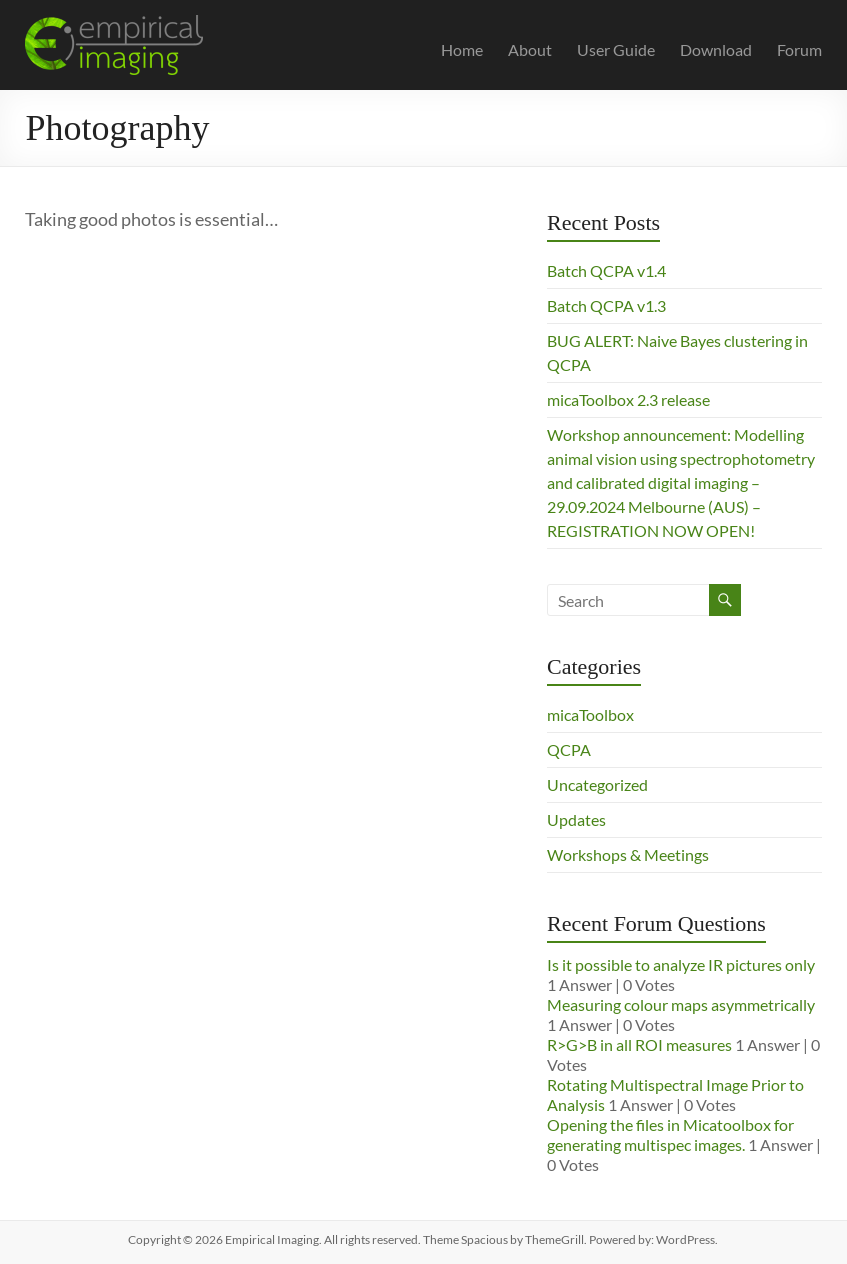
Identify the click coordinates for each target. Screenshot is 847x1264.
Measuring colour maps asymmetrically (681, 1004)
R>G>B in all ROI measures (639, 1044)
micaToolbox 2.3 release (628, 399)
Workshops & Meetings (628, 854)
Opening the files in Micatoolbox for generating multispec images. (670, 1134)
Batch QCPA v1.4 (606, 270)
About (530, 49)
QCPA (569, 749)
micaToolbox (590, 714)
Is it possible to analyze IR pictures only (681, 964)
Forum (799, 49)
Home (462, 49)
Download (716, 49)
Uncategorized (597, 784)
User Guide (616, 49)
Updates (576, 819)
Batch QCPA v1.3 (606, 305)
